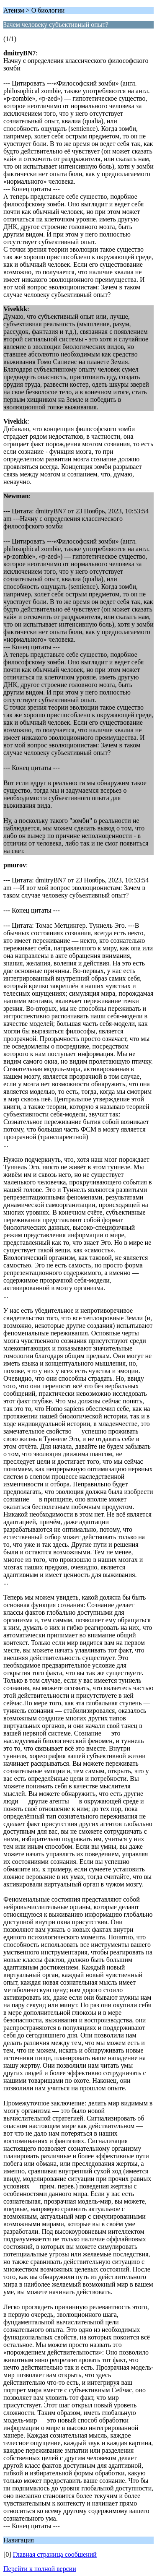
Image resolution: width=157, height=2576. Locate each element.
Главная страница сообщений (55, 2554)
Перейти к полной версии (39, 2568)
